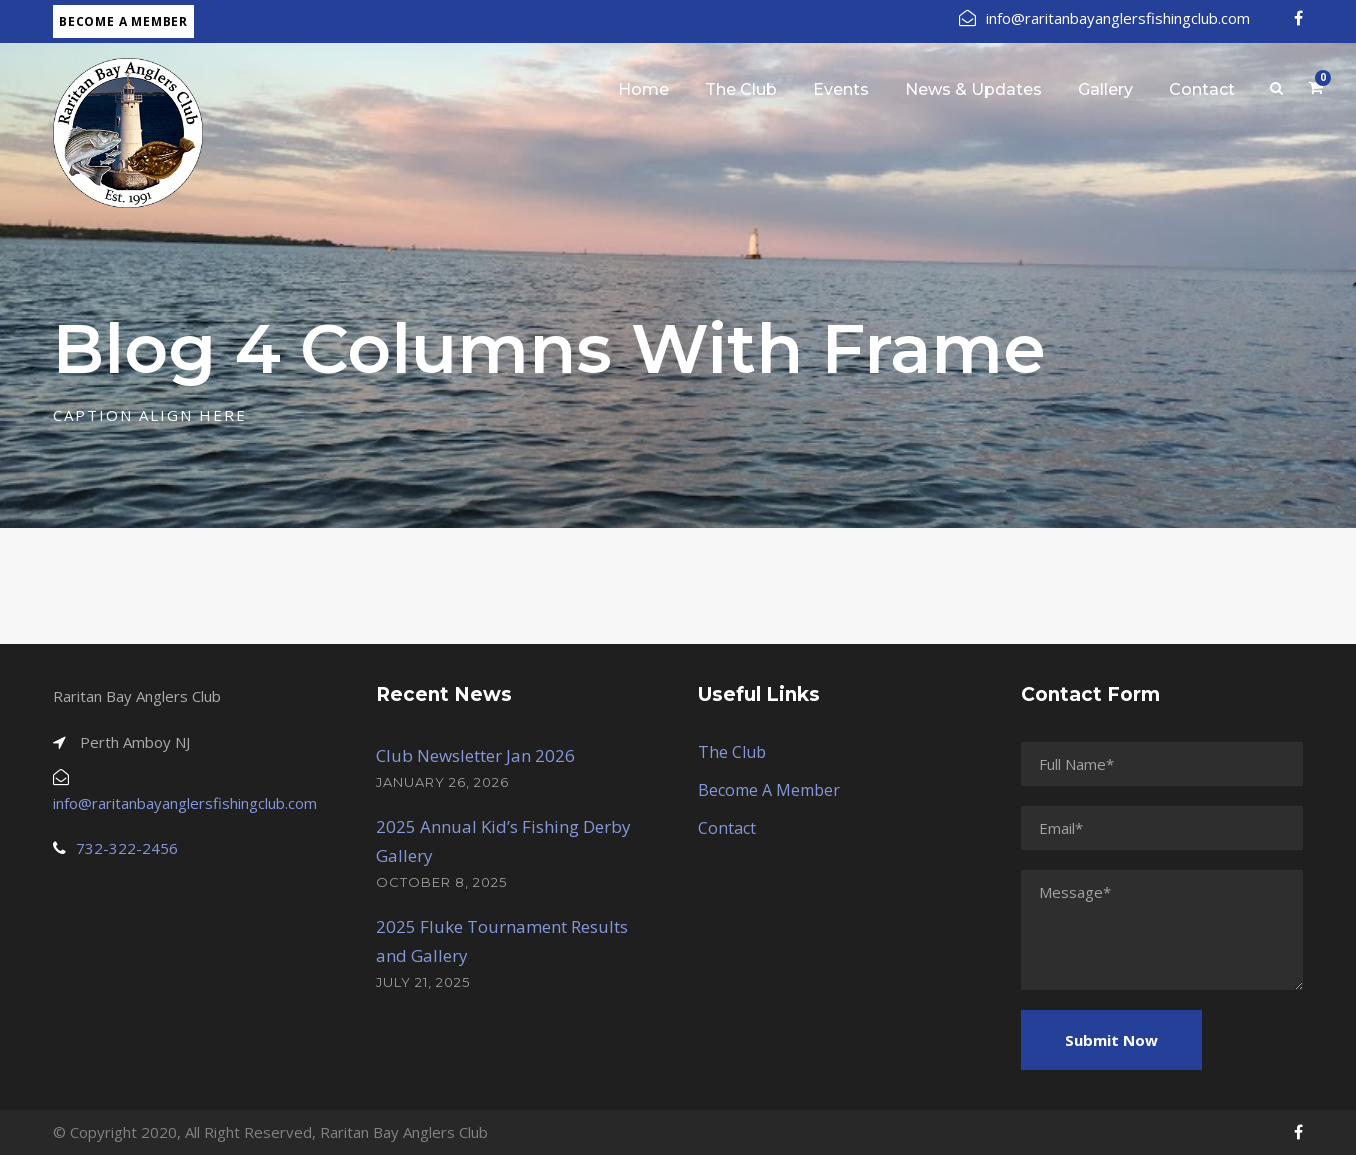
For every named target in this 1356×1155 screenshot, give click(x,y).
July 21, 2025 (423, 982)
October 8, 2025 (441, 882)
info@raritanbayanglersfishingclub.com (1104, 18)
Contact (1202, 89)
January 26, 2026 (442, 782)
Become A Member (769, 790)
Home (643, 89)
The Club (741, 89)
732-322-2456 (127, 848)
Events (841, 89)
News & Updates (973, 89)
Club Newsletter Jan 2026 (475, 755)
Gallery (1105, 89)
